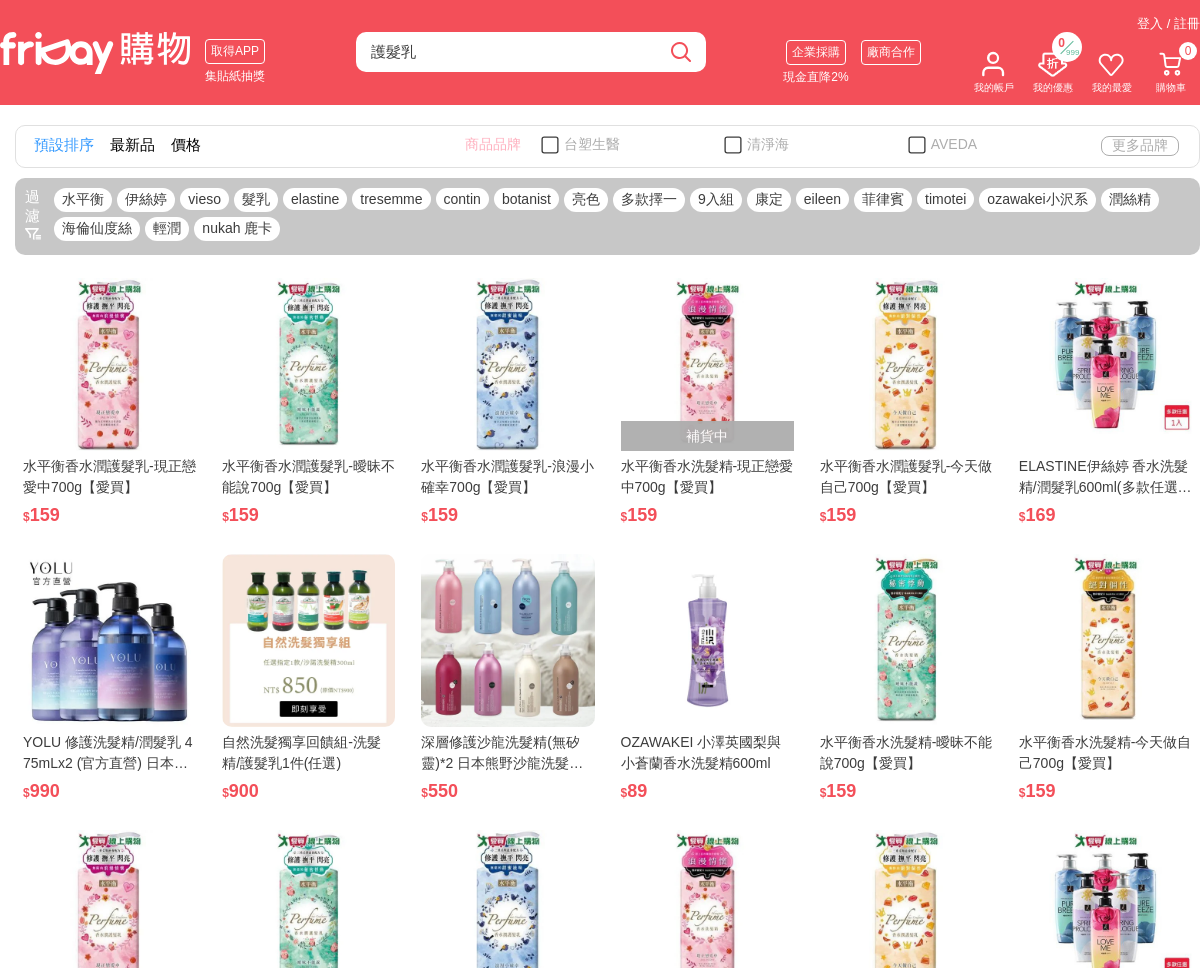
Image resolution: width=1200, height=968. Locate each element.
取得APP (235, 51)
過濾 (33, 215)
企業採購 (816, 52)
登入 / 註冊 (1168, 23)
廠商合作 (891, 52)
